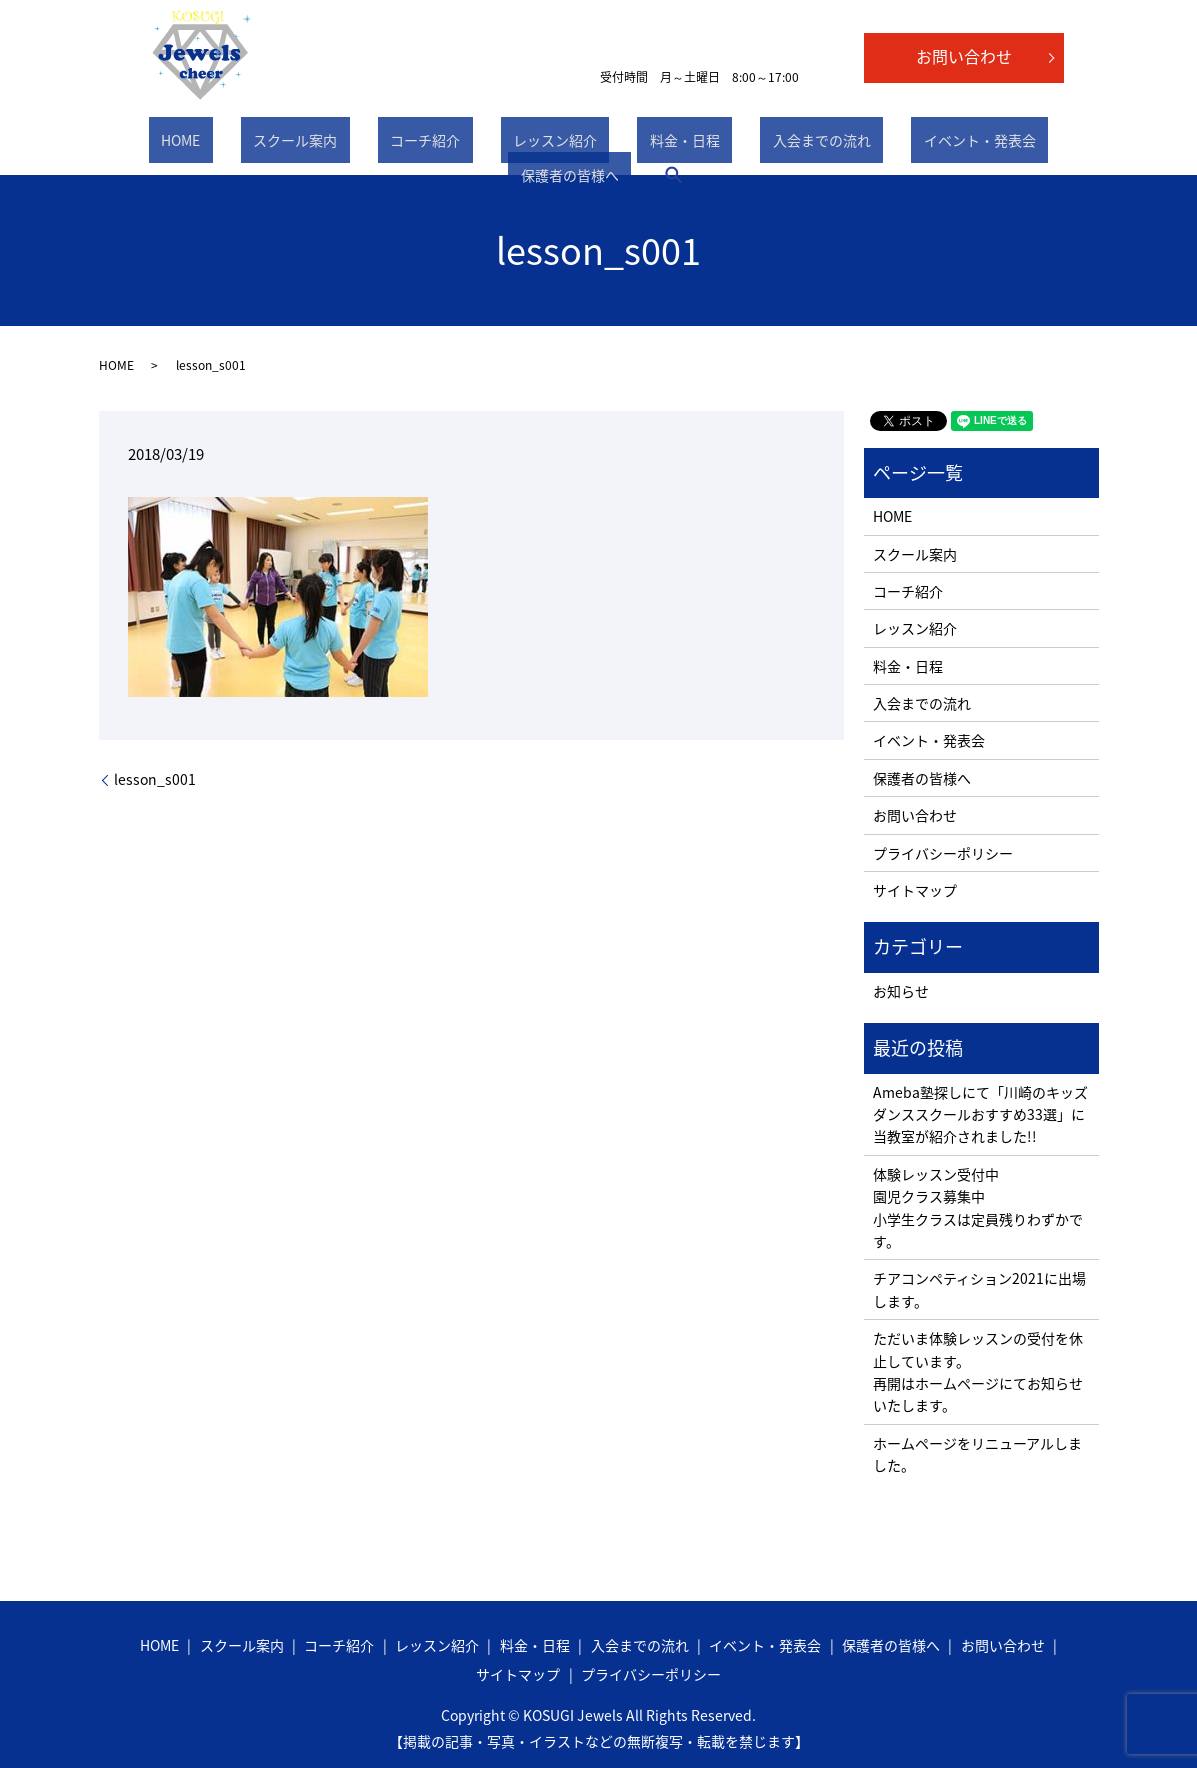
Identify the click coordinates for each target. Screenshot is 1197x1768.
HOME (162, 144)
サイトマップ (915, 890)
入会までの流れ (679, 144)
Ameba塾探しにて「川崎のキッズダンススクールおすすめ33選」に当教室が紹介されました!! (980, 1114)
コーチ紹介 (357, 144)
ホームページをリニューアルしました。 (977, 1454)
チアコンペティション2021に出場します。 (979, 1289)
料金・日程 (567, 144)
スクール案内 (252, 144)
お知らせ (901, 991)
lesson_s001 (155, 779)
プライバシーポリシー (943, 853)
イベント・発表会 (812, 144)
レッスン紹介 (462, 144)
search (1037, 144)
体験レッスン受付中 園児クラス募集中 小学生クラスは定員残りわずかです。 (978, 1207)
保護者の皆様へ (945, 144)
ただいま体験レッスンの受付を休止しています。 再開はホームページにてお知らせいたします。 (978, 1371)
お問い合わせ (964, 56)
